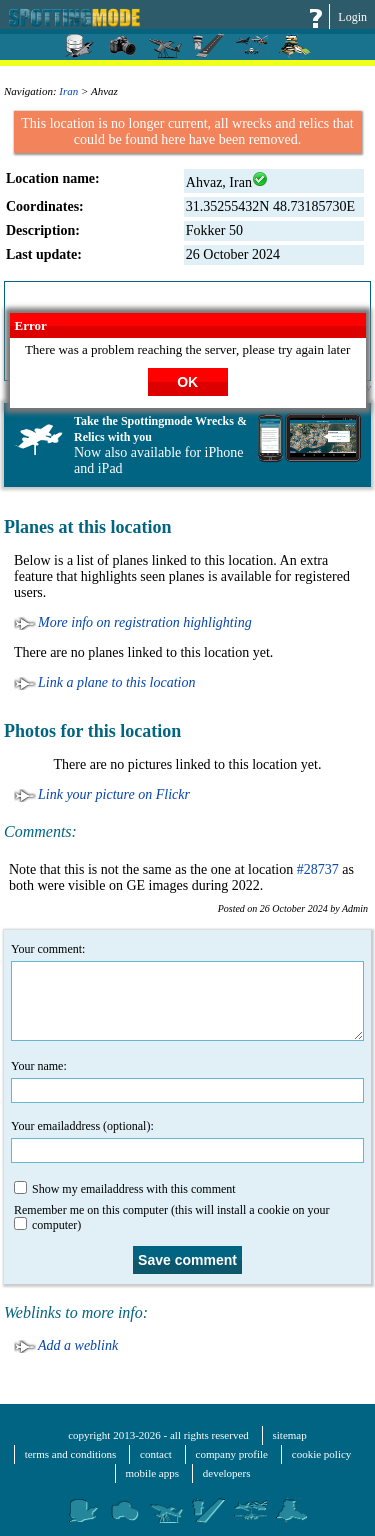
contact (156, 1454)
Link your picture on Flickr (114, 794)
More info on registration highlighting (145, 622)
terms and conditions (71, 1454)
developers (227, 1473)
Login (352, 17)
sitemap (290, 1435)
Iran (68, 91)
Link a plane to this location (117, 682)
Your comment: (187, 991)
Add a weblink (78, 1345)
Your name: (187, 1081)
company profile (232, 1454)
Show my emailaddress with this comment (125, 1188)
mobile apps (152, 1473)
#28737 (318, 869)
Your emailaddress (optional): (187, 1141)
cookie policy (322, 1454)
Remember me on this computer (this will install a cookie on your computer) (172, 1217)
